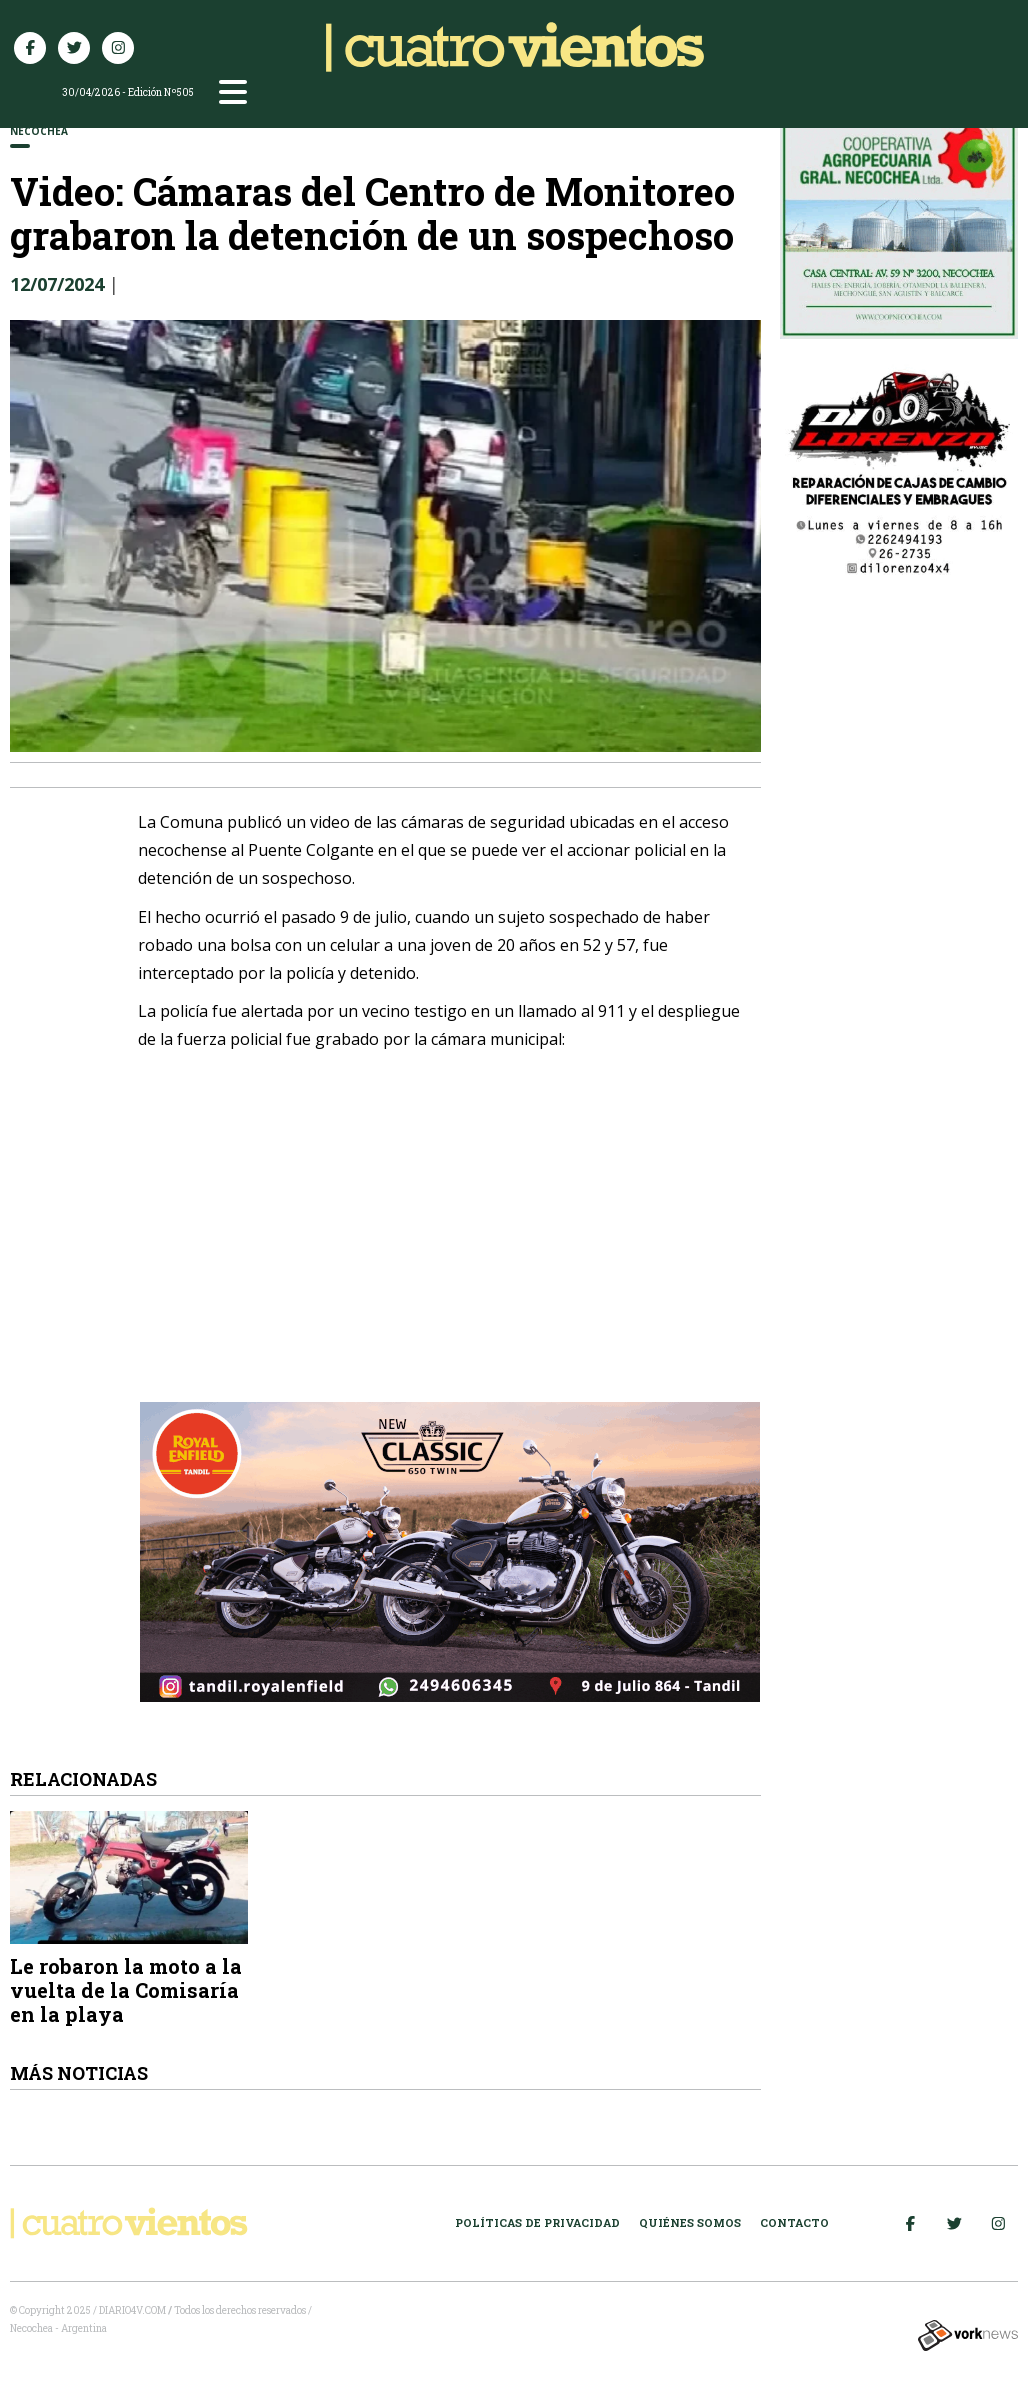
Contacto (794, 2222)
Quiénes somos (690, 2222)
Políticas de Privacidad (537, 2222)
